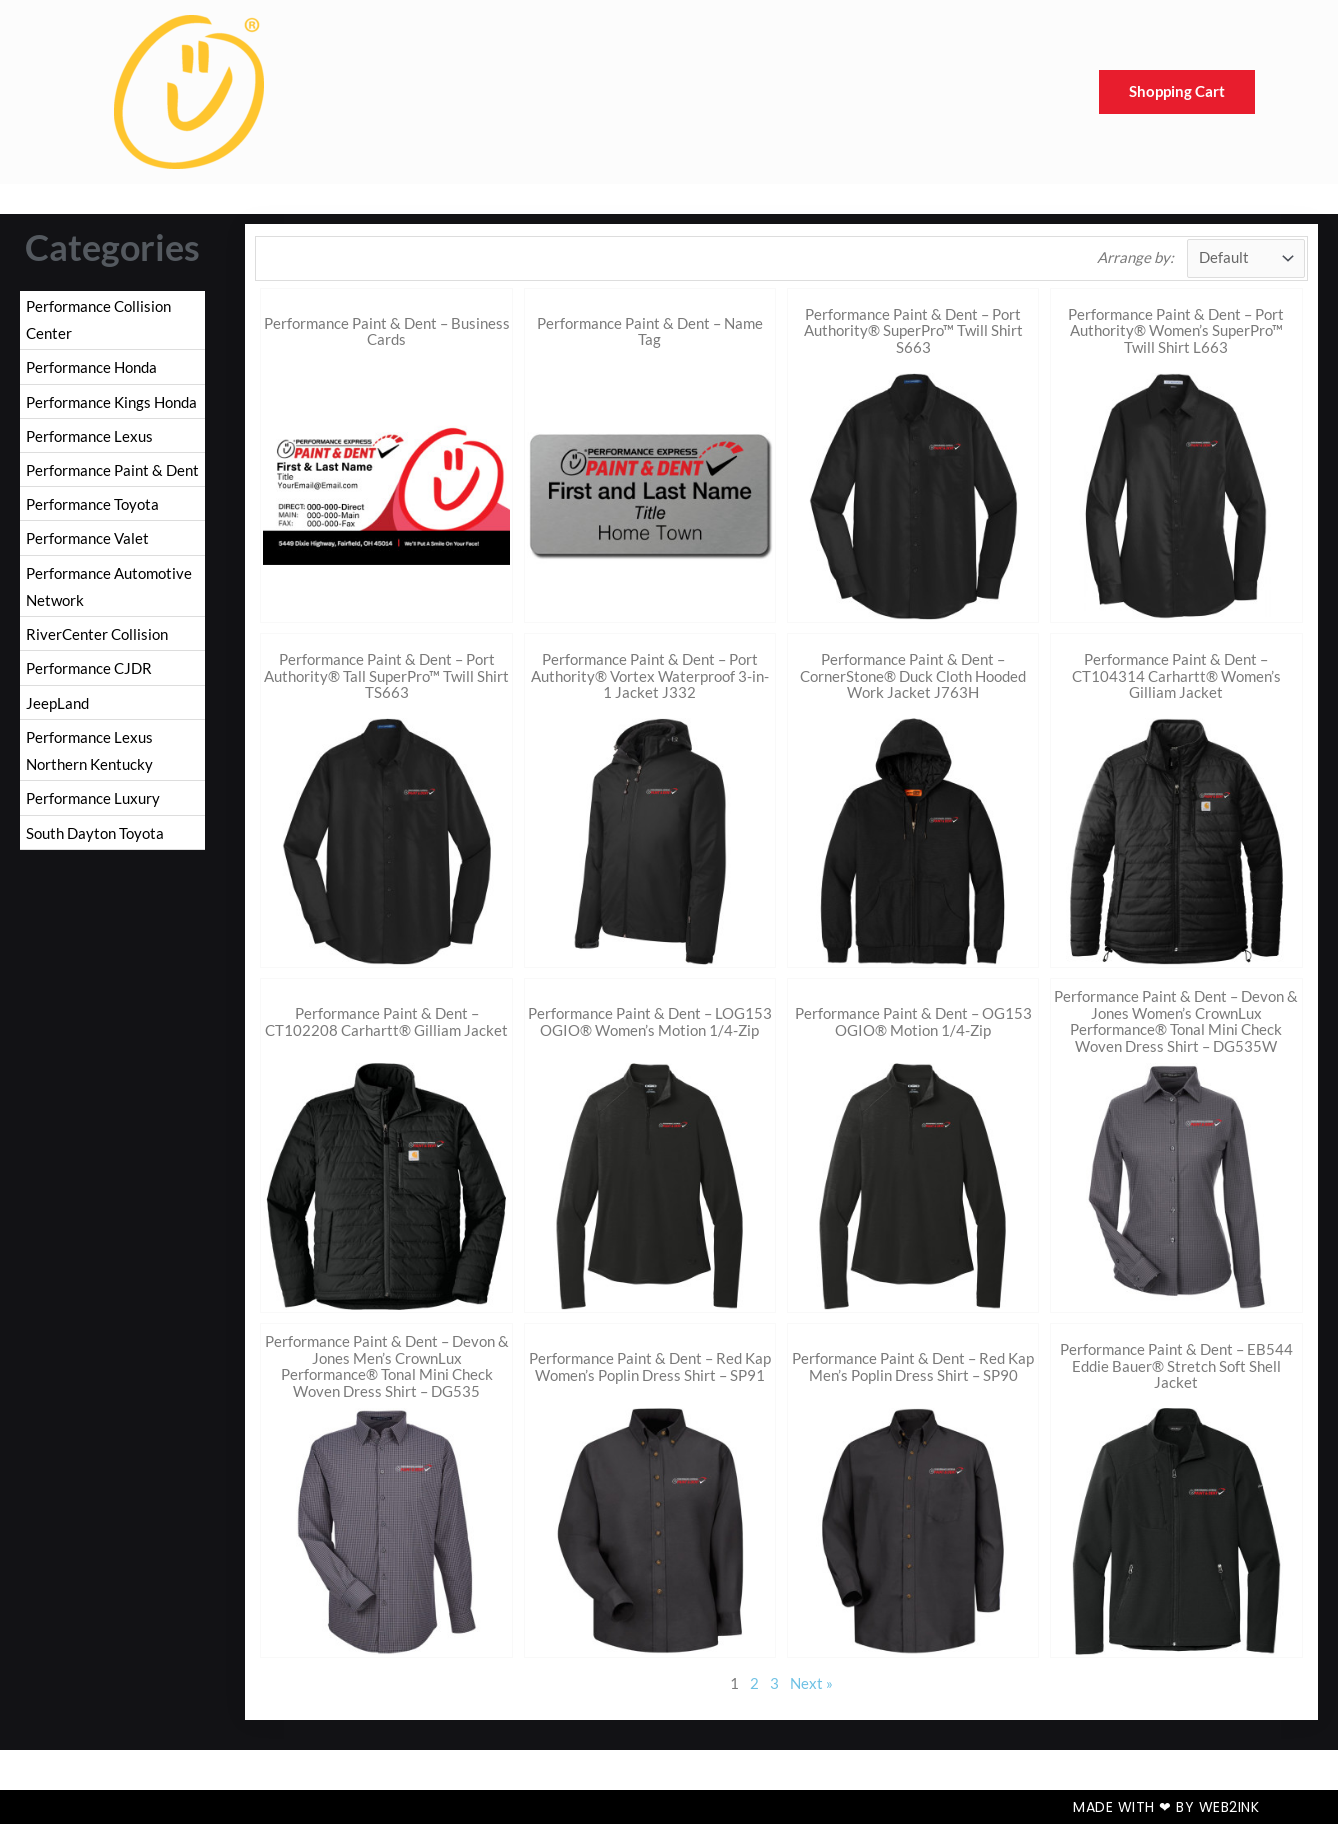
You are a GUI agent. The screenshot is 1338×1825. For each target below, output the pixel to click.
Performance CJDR (89, 675)
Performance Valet (87, 543)
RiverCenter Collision (97, 640)
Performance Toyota (92, 508)
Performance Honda (91, 368)
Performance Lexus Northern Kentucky (89, 759)
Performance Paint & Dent (112, 473)
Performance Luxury (93, 807)
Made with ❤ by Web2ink (1166, 1808)
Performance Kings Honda (111, 403)
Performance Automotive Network (109, 592)
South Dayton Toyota (95, 842)
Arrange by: (1134, 258)
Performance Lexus (89, 438)
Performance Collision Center (98, 320)
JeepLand (57, 710)
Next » (811, 1684)
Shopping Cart (1177, 92)
